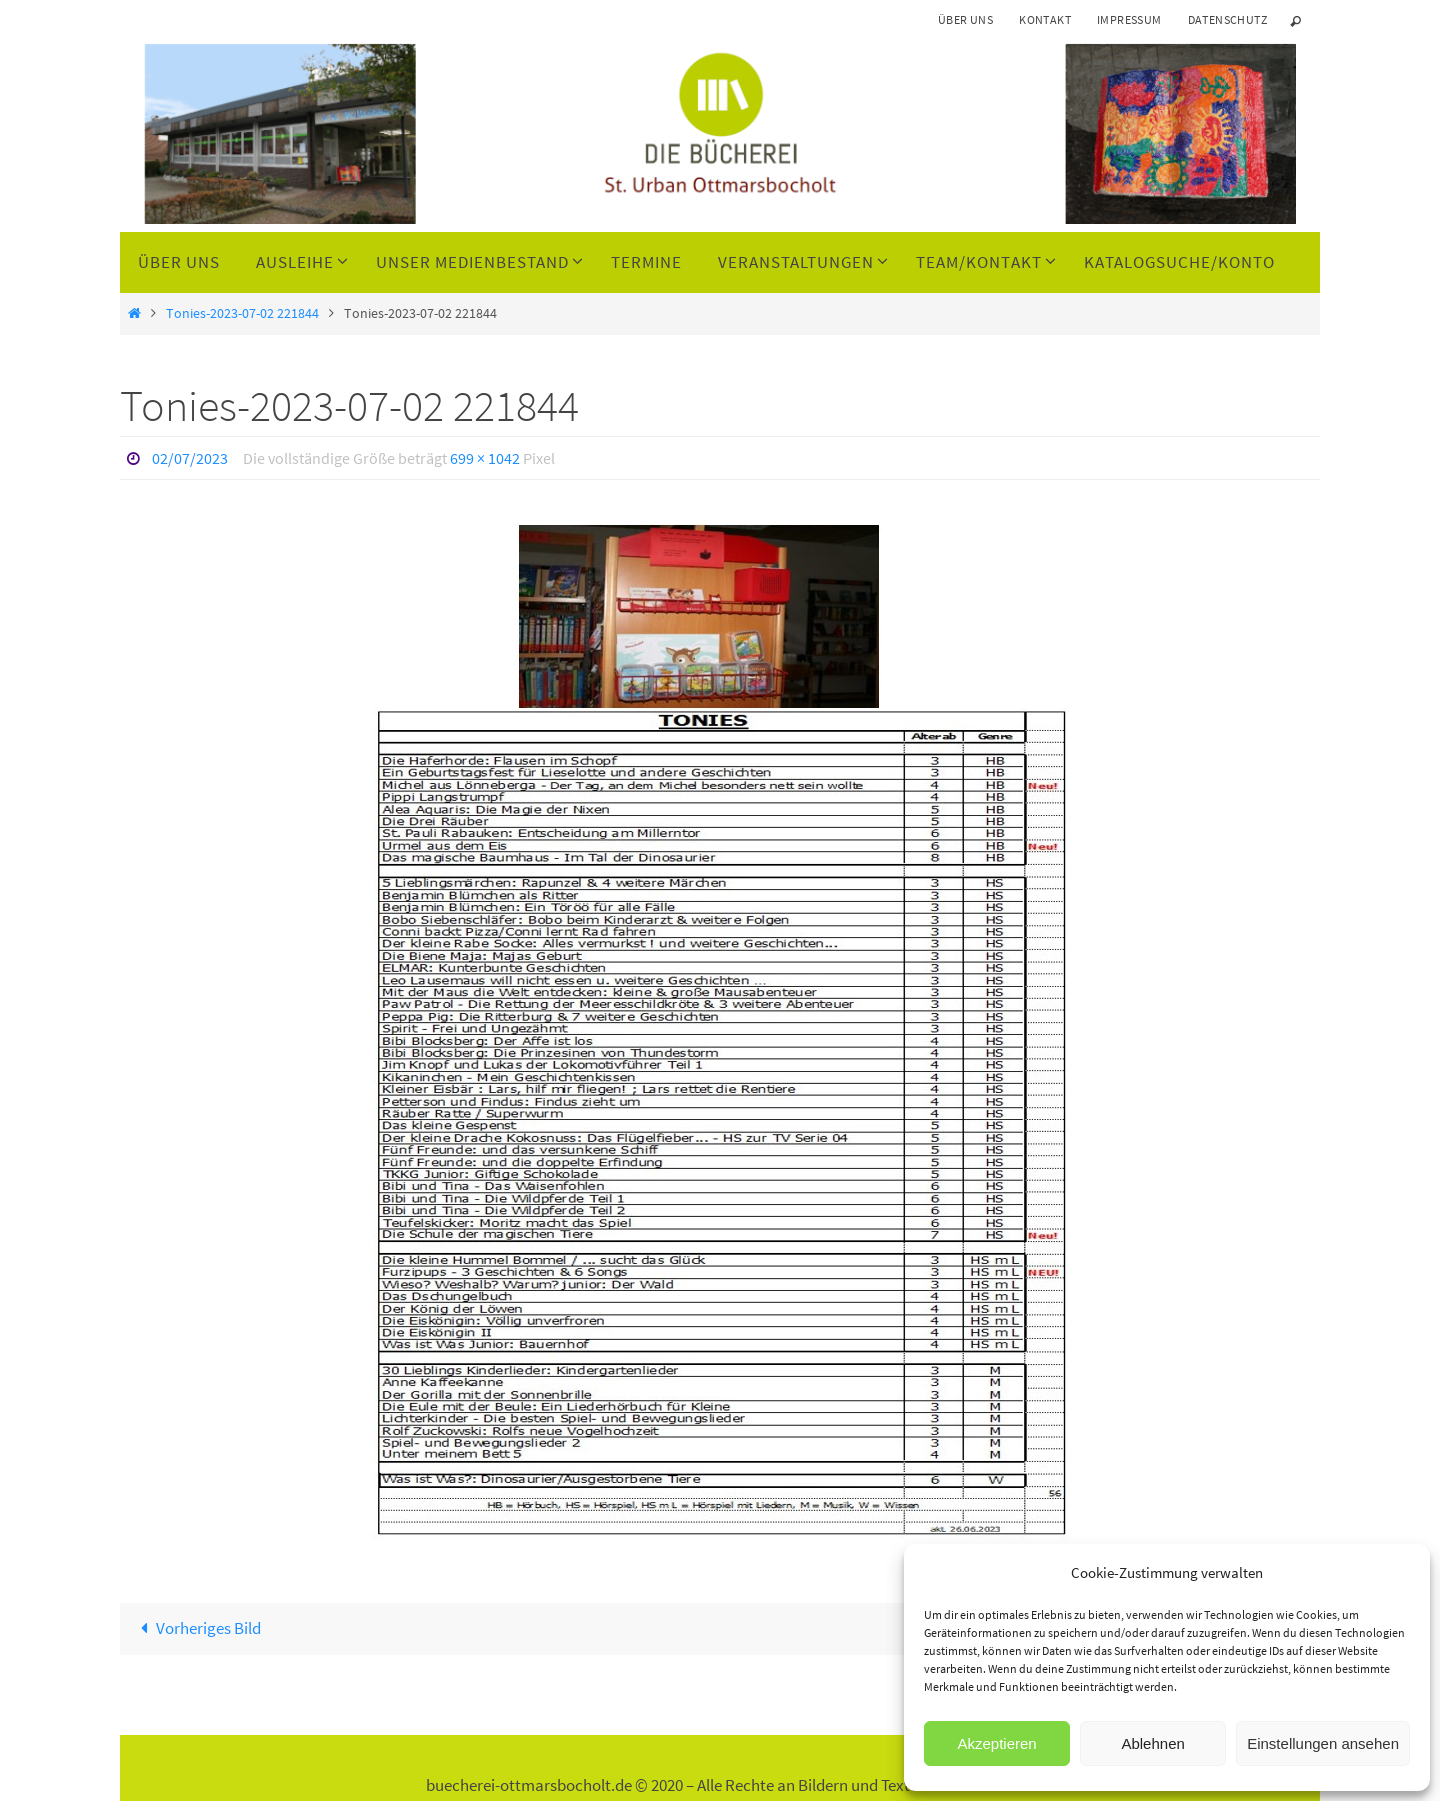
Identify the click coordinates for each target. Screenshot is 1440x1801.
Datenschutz (1227, 19)
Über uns (965, 19)
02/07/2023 (190, 458)
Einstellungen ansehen (1323, 1743)
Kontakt (1045, 19)
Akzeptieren (996, 1743)
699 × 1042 (485, 458)
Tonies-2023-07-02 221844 (242, 313)
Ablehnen (1152, 1743)
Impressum (1129, 19)
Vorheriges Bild (196, 1628)
